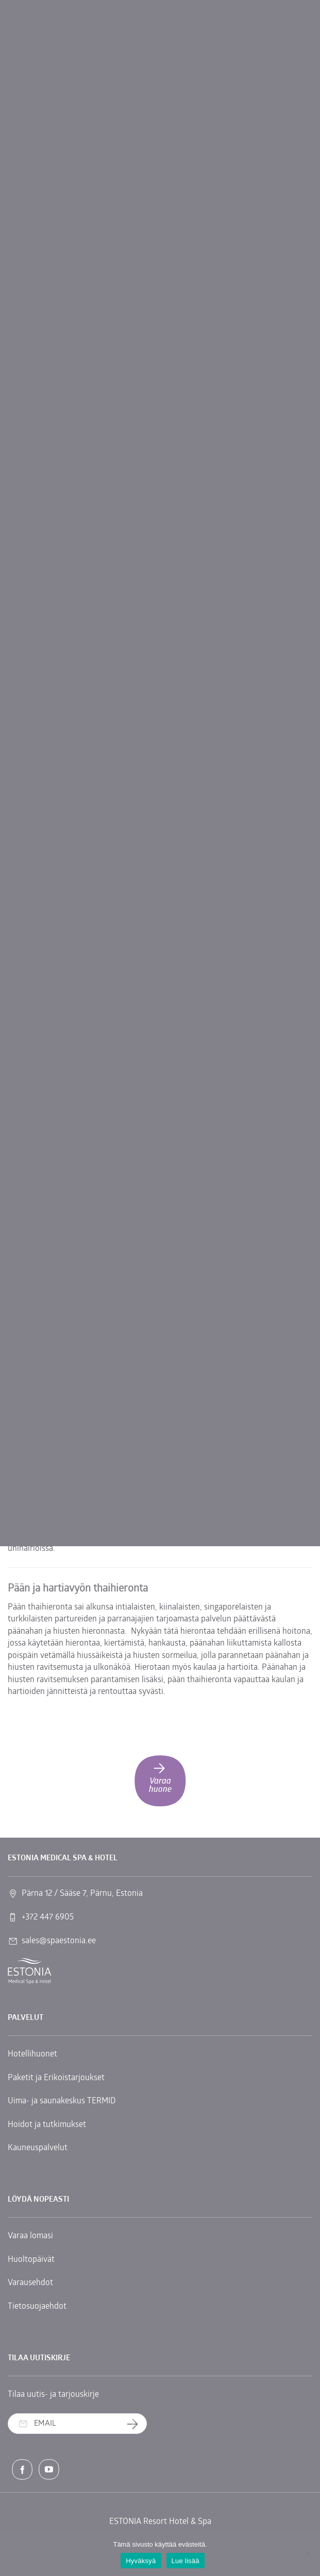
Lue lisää (185, 2561)
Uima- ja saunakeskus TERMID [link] (62, 2101)
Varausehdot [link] (30, 2283)
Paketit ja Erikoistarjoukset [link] (56, 2078)
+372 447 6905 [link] (48, 1917)
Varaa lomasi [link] (30, 2236)
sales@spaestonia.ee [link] (59, 1941)
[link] (30, 1971)
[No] (307, 2554)
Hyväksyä (141, 2561)
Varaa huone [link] (160, 1777)
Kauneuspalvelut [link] (38, 2148)
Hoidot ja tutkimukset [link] (47, 2125)
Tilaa (136, 2424)
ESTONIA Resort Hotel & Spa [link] (160, 2522)
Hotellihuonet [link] (32, 2054)
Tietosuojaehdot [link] (37, 2307)
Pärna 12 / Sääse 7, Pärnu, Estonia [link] (82, 1894)
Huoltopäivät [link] (31, 2260)
